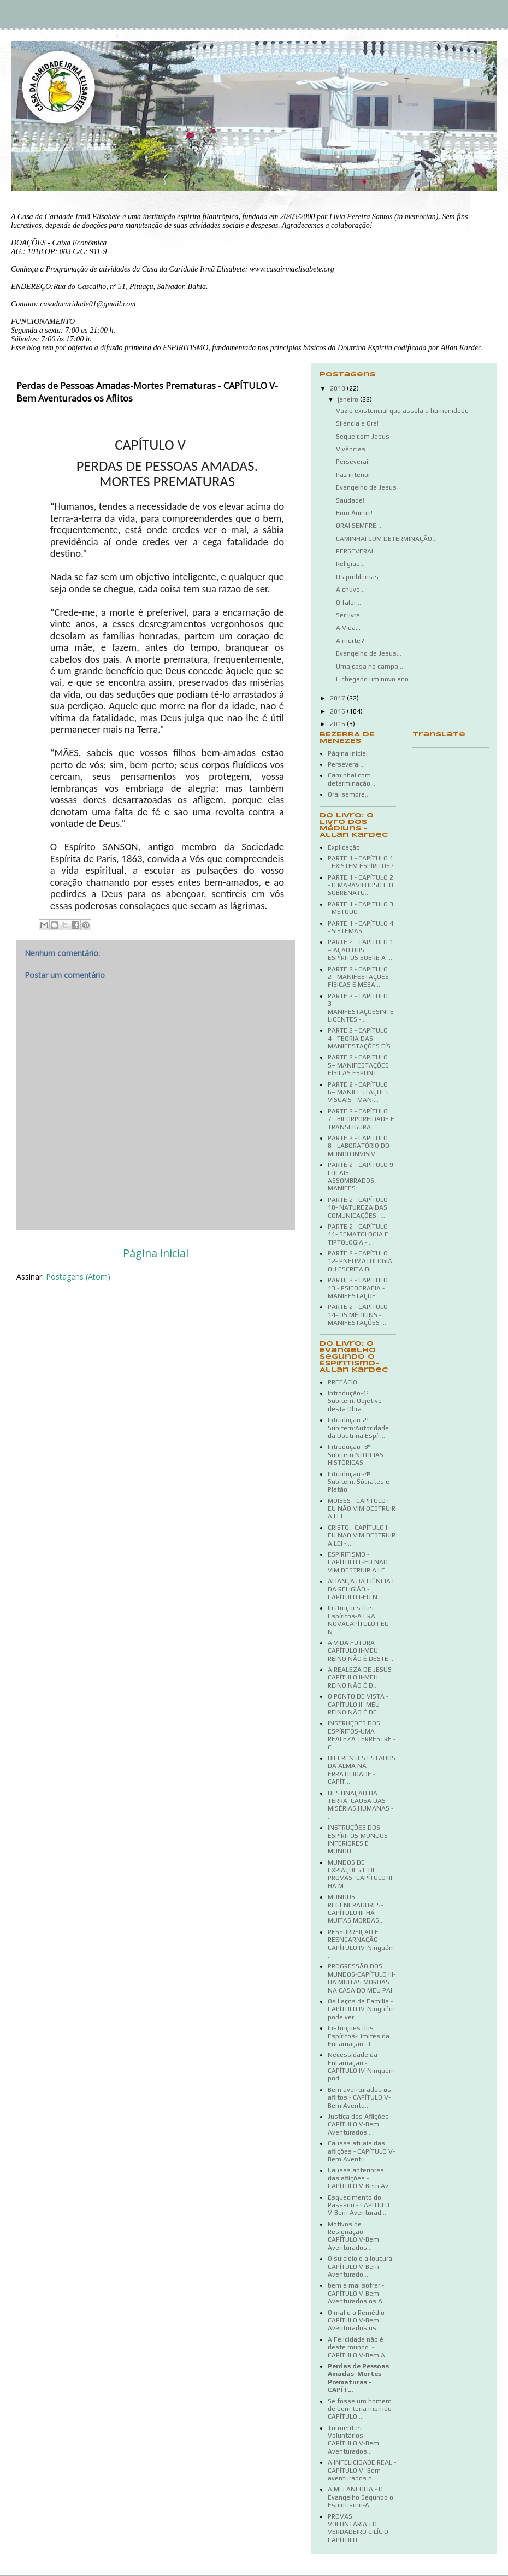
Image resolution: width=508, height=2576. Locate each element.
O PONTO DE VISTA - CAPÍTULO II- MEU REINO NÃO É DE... (358, 1704)
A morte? (350, 641)
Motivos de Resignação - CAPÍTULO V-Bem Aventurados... (353, 2235)
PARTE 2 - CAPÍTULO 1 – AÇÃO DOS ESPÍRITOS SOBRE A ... (360, 950)
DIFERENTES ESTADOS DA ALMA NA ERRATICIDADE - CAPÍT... (361, 1769)
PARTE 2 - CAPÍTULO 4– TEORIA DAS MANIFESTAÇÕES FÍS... (361, 1038)
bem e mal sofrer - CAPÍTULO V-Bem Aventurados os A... (357, 2293)
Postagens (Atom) (78, 1276)
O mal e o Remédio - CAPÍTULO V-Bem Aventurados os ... (358, 2320)
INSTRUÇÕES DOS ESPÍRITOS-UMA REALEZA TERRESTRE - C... (361, 1734)
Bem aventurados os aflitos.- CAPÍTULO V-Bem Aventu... (359, 2097)
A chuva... (350, 589)
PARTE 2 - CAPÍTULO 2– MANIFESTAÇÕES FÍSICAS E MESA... (358, 977)
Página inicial (155, 1253)
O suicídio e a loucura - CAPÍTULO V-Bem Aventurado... (362, 2266)
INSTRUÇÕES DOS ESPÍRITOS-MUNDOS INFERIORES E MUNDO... (358, 1839)
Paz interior (353, 475)
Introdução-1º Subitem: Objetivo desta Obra (355, 1401)
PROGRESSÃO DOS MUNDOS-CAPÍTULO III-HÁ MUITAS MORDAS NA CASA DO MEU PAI (361, 1978)
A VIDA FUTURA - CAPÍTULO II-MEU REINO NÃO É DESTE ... (361, 1651)
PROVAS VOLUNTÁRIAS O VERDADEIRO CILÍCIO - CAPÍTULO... (360, 2528)
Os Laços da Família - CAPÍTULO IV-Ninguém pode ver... (361, 2009)
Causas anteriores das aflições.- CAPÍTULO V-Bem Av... (360, 2178)
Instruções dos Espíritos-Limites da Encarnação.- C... (358, 2036)
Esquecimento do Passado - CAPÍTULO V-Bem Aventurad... (358, 2205)
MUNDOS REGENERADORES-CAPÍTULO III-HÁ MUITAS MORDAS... (356, 1908)
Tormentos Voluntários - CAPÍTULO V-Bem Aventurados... (353, 2439)
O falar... (348, 602)
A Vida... (348, 628)
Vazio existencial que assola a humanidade (402, 411)
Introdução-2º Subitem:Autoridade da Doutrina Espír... (358, 1428)
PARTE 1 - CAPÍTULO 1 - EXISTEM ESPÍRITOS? (361, 862)
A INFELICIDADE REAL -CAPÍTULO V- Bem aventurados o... (362, 2470)
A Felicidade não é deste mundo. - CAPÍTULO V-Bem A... (359, 2347)
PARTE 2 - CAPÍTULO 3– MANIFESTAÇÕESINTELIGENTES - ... (361, 1007)
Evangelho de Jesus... (368, 653)
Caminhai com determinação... (351, 779)
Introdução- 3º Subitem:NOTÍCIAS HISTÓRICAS (355, 1454)
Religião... (350, 564)
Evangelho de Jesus (366, 487)
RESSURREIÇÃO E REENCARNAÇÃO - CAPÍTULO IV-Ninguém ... (361, 1943)
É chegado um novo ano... (375, 679)
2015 (338, 724)
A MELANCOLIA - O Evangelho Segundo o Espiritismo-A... (360, 2497)
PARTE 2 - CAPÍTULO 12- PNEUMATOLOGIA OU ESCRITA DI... (360, 1261)
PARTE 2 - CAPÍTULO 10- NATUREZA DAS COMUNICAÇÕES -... (358, 1207)
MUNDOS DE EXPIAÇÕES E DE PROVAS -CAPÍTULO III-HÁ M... (361, 1874)
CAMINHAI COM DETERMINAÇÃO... (386, 539)
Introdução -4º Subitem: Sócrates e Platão (358, 1482)
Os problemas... (359, 577)
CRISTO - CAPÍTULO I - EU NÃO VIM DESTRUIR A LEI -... (361, 1535)
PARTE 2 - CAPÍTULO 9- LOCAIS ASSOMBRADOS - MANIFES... (361, 1176)
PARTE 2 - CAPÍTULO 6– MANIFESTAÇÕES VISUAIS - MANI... (358, 1092)
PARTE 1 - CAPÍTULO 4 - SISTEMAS (360, 927)
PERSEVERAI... (357, 551)
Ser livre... (350, 615)
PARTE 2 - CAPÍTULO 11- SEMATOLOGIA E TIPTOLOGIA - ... (358, 1234)
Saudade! (350, 500)
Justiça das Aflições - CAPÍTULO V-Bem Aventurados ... (360, 2124)
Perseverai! (353, 461)
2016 (338, 711)
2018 (338, 388)
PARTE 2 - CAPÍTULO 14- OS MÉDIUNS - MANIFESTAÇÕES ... (358, 1315)
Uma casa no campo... (369, 666)
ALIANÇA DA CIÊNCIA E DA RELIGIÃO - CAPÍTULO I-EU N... (362, 1589)
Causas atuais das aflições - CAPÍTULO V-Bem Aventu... (361, 2151)
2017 (338, 698)
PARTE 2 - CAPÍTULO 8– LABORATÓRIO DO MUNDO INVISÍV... (358, 1146)
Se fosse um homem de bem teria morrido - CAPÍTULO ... (361, 2409)
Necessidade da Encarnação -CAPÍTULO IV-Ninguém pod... (361, 2066)
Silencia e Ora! (357, 423)
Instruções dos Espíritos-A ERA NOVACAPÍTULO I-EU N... (358, 1619)
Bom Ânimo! (354, 513)
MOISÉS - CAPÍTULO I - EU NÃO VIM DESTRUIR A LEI (361, 1508)
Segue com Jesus (362, 436)
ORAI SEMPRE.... (359, 525)
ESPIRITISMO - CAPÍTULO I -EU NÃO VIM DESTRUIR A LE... (359, 1562)
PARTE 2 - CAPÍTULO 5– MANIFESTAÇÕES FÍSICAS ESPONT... (358, 1065)
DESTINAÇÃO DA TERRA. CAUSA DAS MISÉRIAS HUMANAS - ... (360, 1804)
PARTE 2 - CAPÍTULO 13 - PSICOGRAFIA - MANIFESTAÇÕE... (358, 1288)
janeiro (349, 399)
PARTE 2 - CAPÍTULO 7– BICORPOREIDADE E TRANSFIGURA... (361, 1119)
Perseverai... (346, 764)
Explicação (344, 847)
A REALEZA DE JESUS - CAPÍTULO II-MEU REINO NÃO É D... (361, 1677)
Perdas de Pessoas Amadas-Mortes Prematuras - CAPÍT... (358, 2378)
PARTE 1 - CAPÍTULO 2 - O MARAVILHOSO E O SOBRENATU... (360, 885)
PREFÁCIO (342, 1382)
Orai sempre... (349, 794)
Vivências (350, 449)
